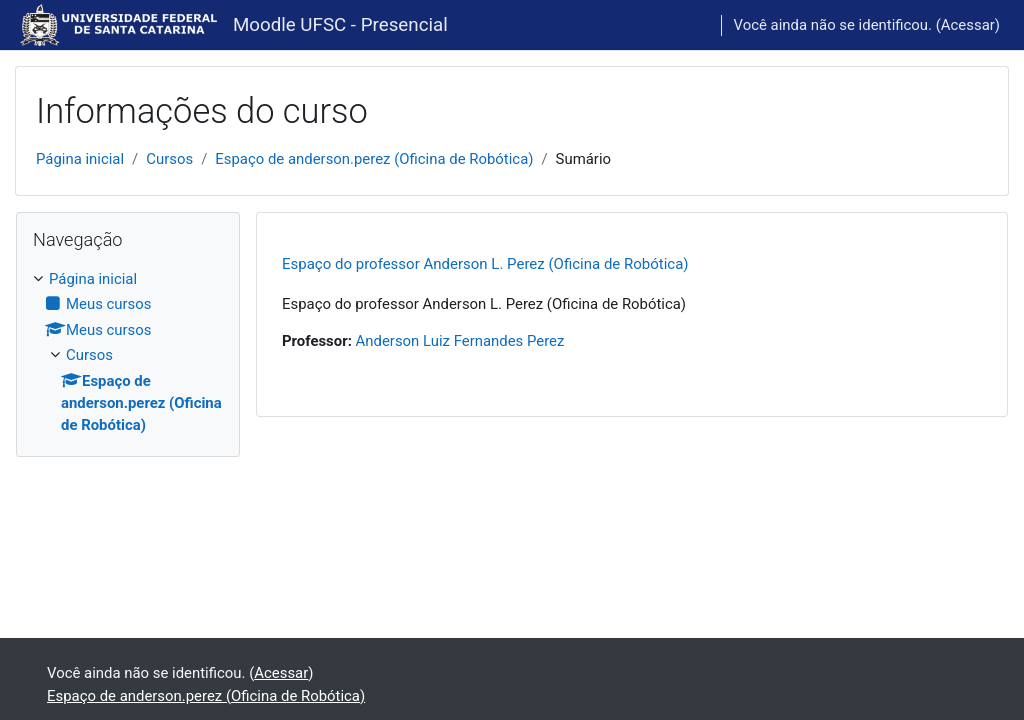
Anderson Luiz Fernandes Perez (460, 341)
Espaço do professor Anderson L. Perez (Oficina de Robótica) (485, 264)
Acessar (968, 25)
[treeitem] (128, 352)
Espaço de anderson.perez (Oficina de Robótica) (374, 159)
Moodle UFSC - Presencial (340, 25)
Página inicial (80, 159)
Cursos (169, 159)
